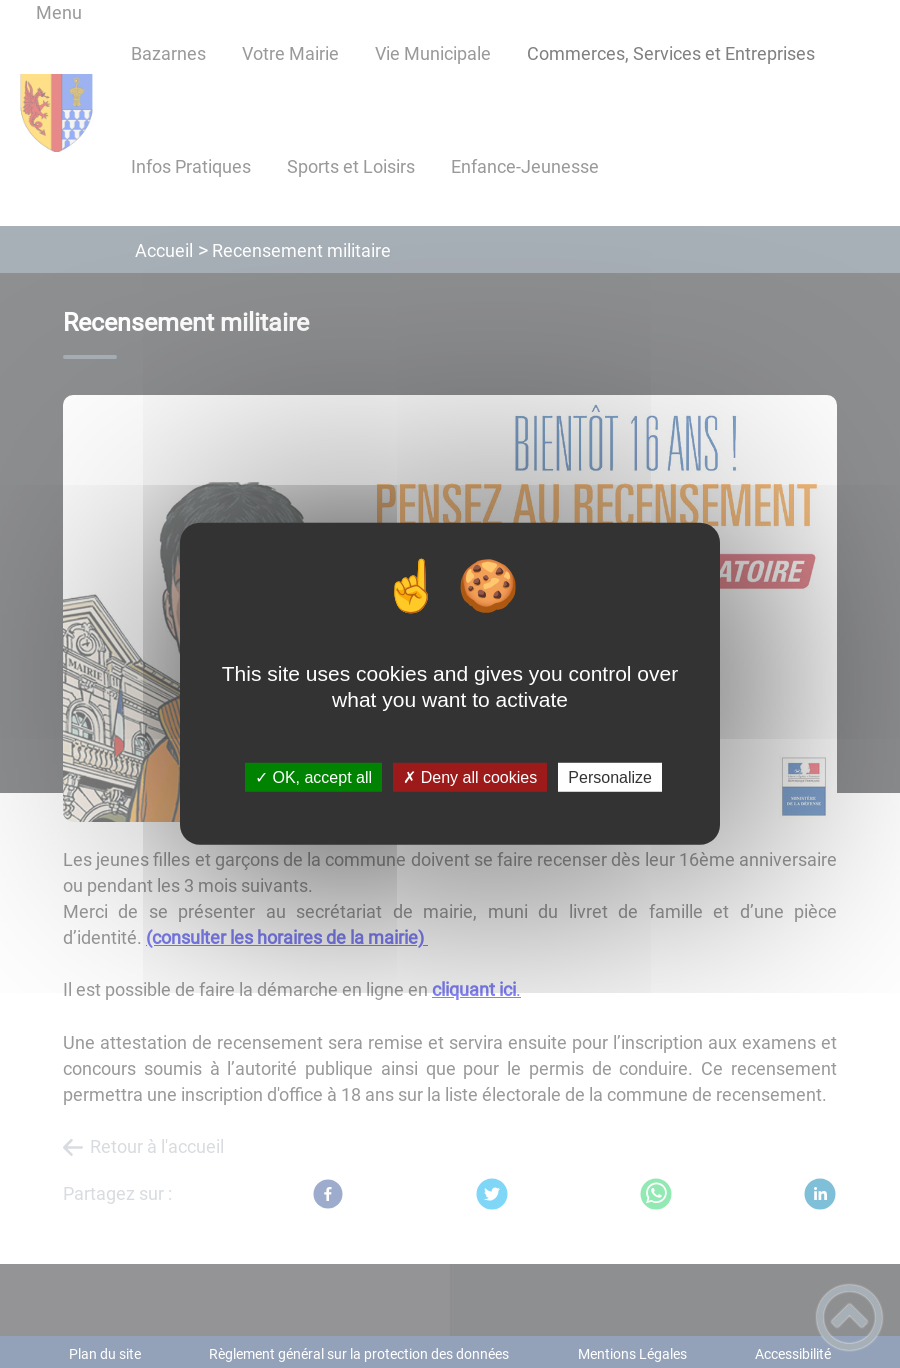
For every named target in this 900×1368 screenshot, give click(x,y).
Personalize (610, 777)
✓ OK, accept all (313, 777)
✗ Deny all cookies (470, 777)
